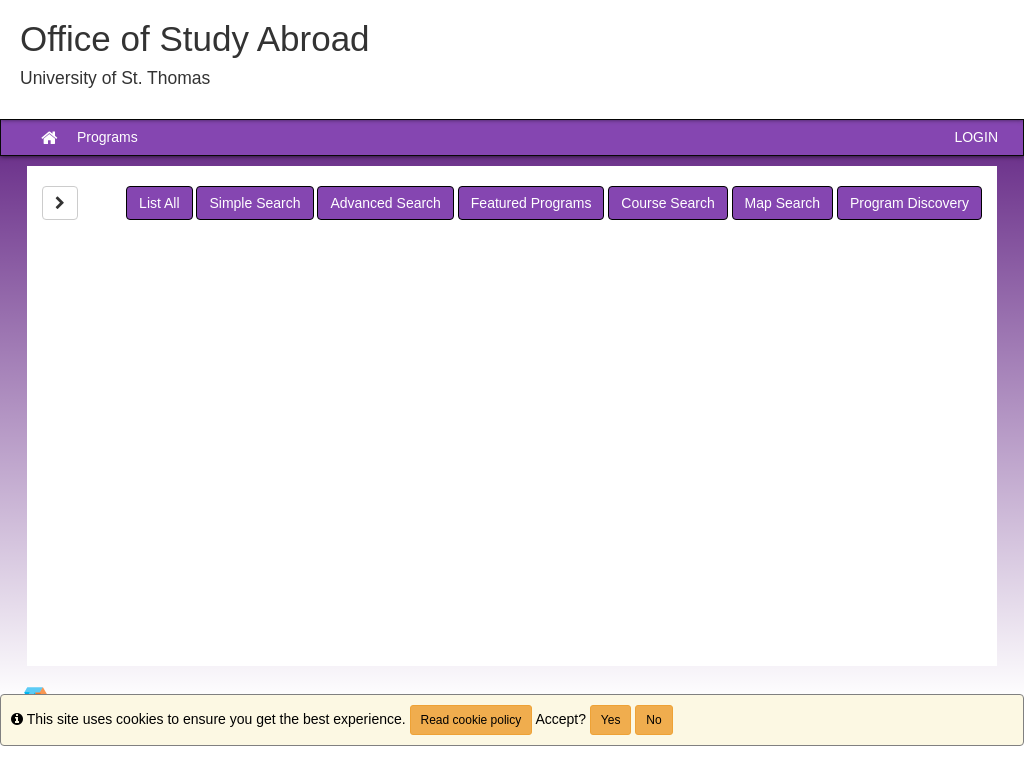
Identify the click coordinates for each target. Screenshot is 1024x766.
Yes (611, 720)
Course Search (667, 203)
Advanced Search (385, 203)
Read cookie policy (471, 720)
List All (159, 203)
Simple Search (254, 203)
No (653, 720)
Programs (107, 137)
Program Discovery (909, 203)
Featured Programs (531, 203)
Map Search (782, 203)
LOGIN (976, 137)
